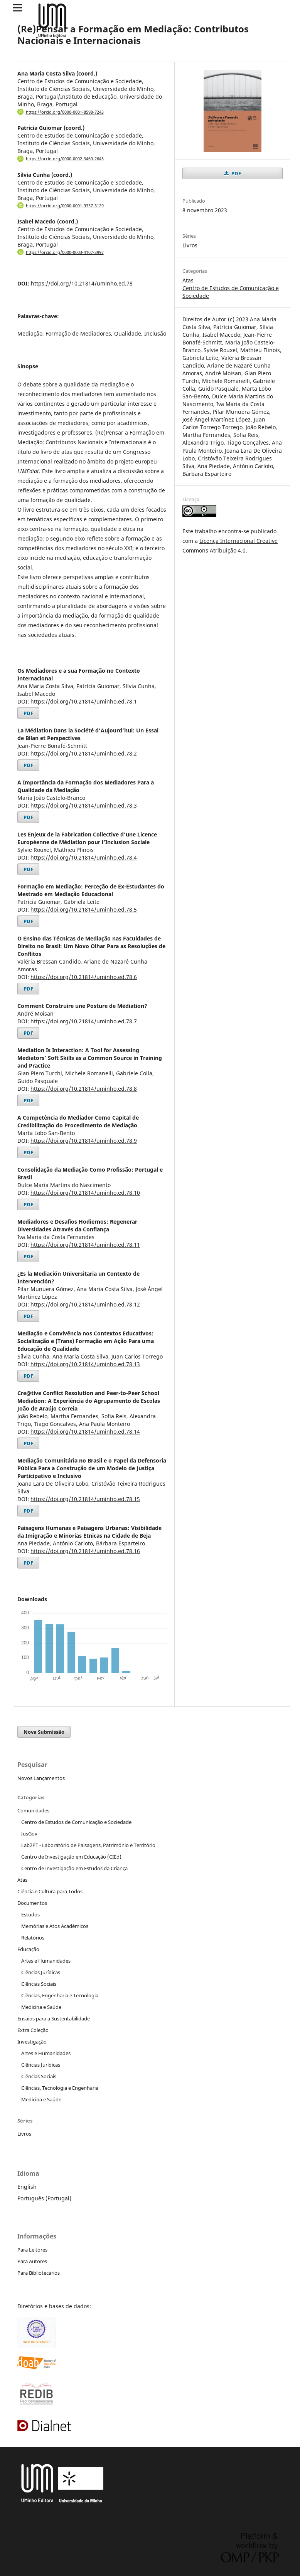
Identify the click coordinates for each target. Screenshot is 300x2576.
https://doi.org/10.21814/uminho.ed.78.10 (85, 1192)
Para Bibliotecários (38, 2272)
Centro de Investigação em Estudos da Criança (74, 1868)
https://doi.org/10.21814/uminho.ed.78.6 (83, 977)
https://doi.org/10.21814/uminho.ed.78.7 (83, 1021)
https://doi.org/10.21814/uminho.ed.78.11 (85, 1244)
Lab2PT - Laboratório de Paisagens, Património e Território (88, 1845)
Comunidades (33, 1810)
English (27, 2186)
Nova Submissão (44, 1731)
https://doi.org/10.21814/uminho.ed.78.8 (83, 1088)
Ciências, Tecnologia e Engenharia (59, 2087)
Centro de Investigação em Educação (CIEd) (71, 1856)
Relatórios (32, 1937)
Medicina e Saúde (41, 2006)
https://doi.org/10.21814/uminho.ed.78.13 (85, 1364)
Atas (188, 280)
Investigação (32, 2041)
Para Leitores (32, 2249)
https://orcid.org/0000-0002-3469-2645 (65, 158)
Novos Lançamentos (41, 1778)
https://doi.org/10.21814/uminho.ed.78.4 (83, 857)
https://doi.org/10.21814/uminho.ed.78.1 (83, 701)
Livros (189, 245)
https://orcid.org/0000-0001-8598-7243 (65, 112)
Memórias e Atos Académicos (54, 1926)
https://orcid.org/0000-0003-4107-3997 (65, 252)
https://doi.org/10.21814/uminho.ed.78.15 (85, 1499)
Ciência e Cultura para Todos (50, 1891)
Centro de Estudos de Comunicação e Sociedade (76, 1822)
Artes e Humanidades (46, 1960)
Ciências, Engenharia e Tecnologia (59, 1995)
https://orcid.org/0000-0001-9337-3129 (65, 205)
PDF (28, 713)
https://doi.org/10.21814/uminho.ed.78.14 (85, 1431)
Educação (28, 1949)
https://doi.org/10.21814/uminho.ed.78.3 (83, 805)
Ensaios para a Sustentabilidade (53, 2018)
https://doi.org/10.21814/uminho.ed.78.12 (85, 1304)
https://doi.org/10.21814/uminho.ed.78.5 (83, 909)
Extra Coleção (33, 2030)
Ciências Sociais (38, 1983)
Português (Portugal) (44, 2198)
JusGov (29, 1833)
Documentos (32, 1902)
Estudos (30, 1914)
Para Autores (32, 2261)
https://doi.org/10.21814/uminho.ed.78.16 (85, 1551)
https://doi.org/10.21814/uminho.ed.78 (82, 283)
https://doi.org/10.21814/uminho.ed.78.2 (83, 753)
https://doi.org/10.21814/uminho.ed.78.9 (83, 1140)
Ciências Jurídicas (40, 1972)
